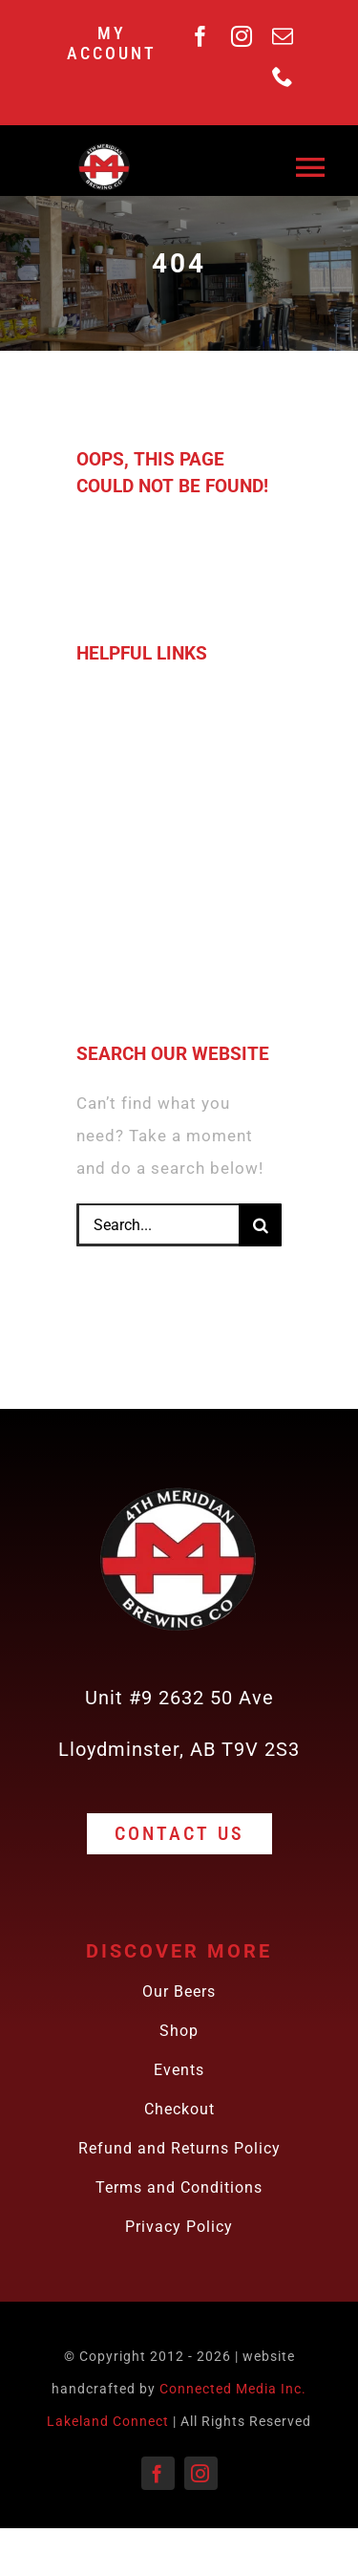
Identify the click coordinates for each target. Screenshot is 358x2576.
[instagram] (242, 36)
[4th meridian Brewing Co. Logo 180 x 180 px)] (104, 147)
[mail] (283, 36)
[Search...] (157, 1224)
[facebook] (201, 36)
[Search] (260, 1224)
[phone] (283, 76)
